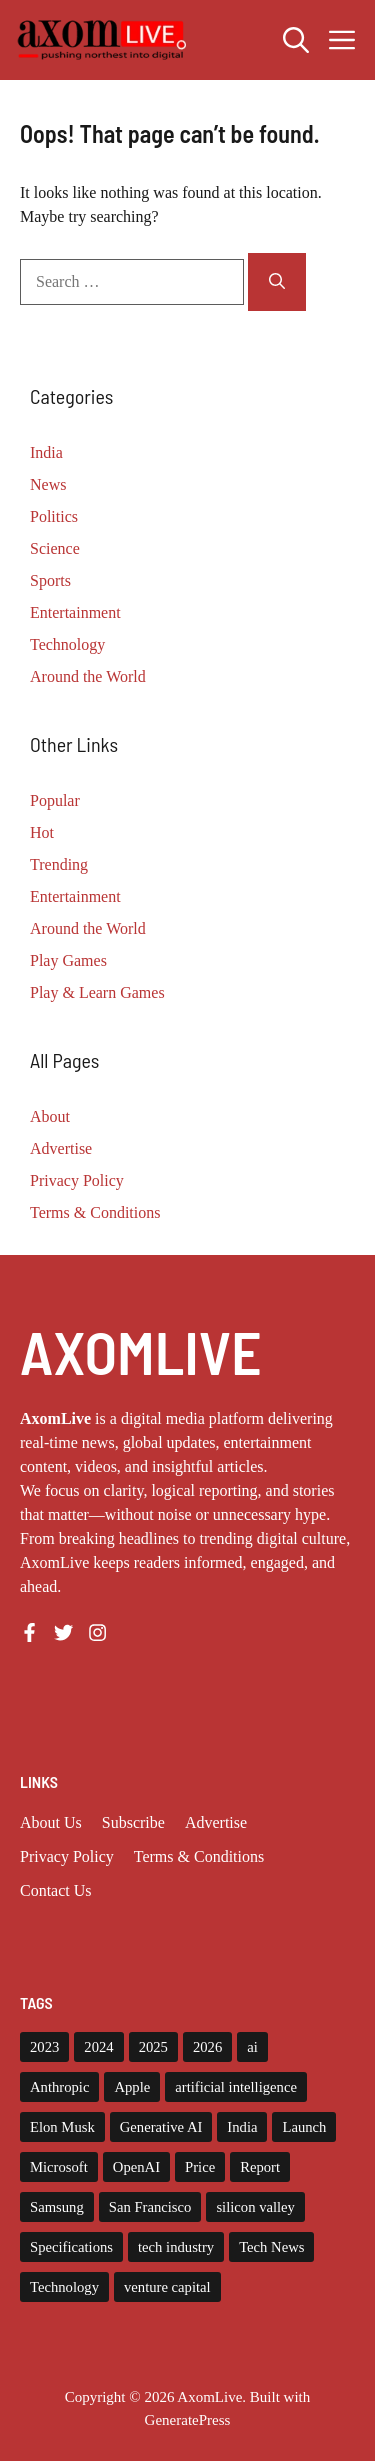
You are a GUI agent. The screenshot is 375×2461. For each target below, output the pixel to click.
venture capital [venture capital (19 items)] (167, 2287)
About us (51, 1822)
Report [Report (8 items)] (260, 2167)
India (46, 452)
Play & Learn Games (97, 992)
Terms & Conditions (95, 1212)
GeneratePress (188, 2420)
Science (55, 548)
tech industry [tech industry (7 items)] (176, 2247)
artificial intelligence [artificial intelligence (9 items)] (236, 2087)
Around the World (88, 676)
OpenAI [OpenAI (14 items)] (136, 2167)
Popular (55, 800)
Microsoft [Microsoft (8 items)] (59, 2167)
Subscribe (133, 1822)
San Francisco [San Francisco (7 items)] (150, 2207)
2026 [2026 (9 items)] (207, 2047)
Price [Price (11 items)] (200, 2167)
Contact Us (56, 1890)
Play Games (68, 960)
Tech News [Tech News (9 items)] (271, 2247)
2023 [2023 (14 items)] (44, 2047)
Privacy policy (67, 1856)
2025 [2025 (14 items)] (153, 2047)
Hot (42, 832)
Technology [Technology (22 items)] (64, 2287)
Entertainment (75, 612)
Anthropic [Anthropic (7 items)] (59, 2087)
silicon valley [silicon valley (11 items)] (255, 2207)
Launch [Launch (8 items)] (304, 2127)
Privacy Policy (77, 1180)
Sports (50, 580)
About (50, 1116)
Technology (67, 644)
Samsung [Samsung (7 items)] (57, 2207)
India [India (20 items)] (242, 2127)
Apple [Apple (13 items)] (132, 2087)
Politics (54, 516)
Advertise (61, 1148)
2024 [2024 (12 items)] (98, 2047)
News (48, 484)
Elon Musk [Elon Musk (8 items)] (62, 2127)
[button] (296, 40)
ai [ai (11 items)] (252, 2047)
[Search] (277, 282)
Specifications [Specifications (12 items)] (71, 2247)
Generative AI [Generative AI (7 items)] (161, 2127)
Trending (59, 864)
